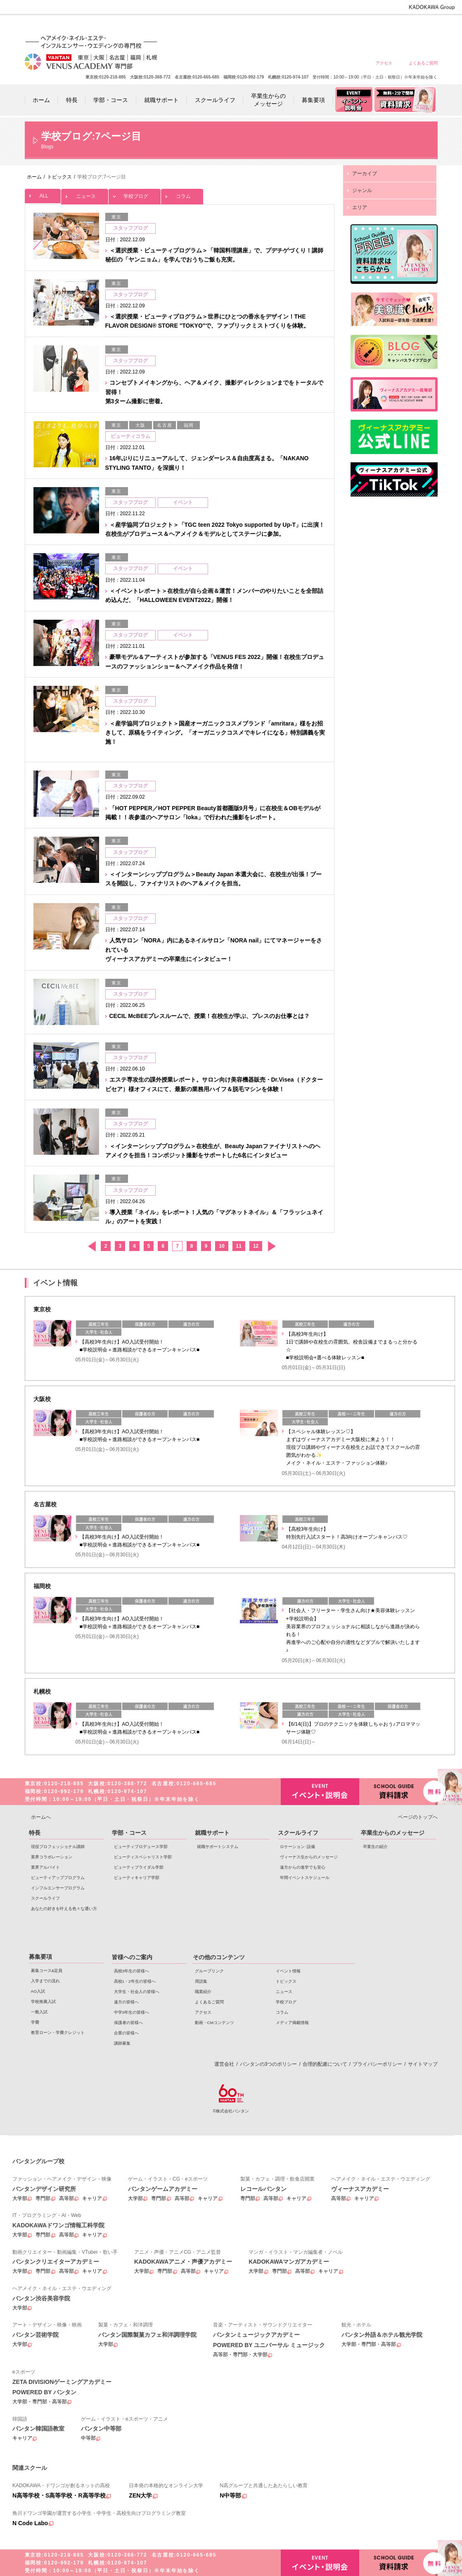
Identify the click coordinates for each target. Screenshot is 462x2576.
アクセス (384, 63)
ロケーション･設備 (297, 1846)
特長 (34, 1832)
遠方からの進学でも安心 (302, 1867)
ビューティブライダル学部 (138, 1867)
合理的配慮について (325, 2064)
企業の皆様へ (423, 26)
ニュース (84, 194)
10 (221, 1246)
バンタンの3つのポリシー (268, 2064)
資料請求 (398, 1791)
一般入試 (39, 2012)
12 (255, 1246)
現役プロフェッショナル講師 (58, 1846)
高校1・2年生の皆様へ (274, 26)
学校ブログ (135, 194)
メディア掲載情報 (292, 2022)
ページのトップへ (418, 1817)
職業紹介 (203, 1991)
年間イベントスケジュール (304, 1877)
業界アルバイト (45, 1867)
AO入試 (38, 1991)
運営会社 (224, 2064)
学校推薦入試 (43, 2001)
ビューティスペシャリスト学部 (143, 1857)
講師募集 (122, 2043)
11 (239, 1246)
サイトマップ (423, 2064)
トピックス (286, 1981)
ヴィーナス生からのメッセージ (309, 1857)
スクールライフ (45, 1898)
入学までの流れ (45, 1981)
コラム (182, 194)
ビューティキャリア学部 (136, 1877)
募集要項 (40, 1956)
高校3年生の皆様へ (244, 26)
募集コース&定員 (47, 1970)
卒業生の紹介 (375, 1846)
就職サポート (212, 1832)
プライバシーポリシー (377, 2064)
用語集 (201, 1981)
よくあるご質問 (423, 63)
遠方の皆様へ (333, 26)
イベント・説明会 (320, 1791)
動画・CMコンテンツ (214, 2022)
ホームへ (41, 1817)
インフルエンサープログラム (58, 1888)
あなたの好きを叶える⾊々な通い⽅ (64, 1908)
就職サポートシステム (217, 1846)
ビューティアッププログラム (58, 1877)
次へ (271, 1246)
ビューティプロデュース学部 (141, 1846)
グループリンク (209, 1971)
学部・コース (129, 1832)
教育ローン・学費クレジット (58, 2032)
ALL (43, 194)
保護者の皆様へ (393, 26)
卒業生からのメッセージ (392, 1832)
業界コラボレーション (51, 1857)
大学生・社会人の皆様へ (304, 26)
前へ (91, 1246)
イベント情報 (288, 1971)
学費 (35, 2022)
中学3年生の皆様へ (363, 26)
